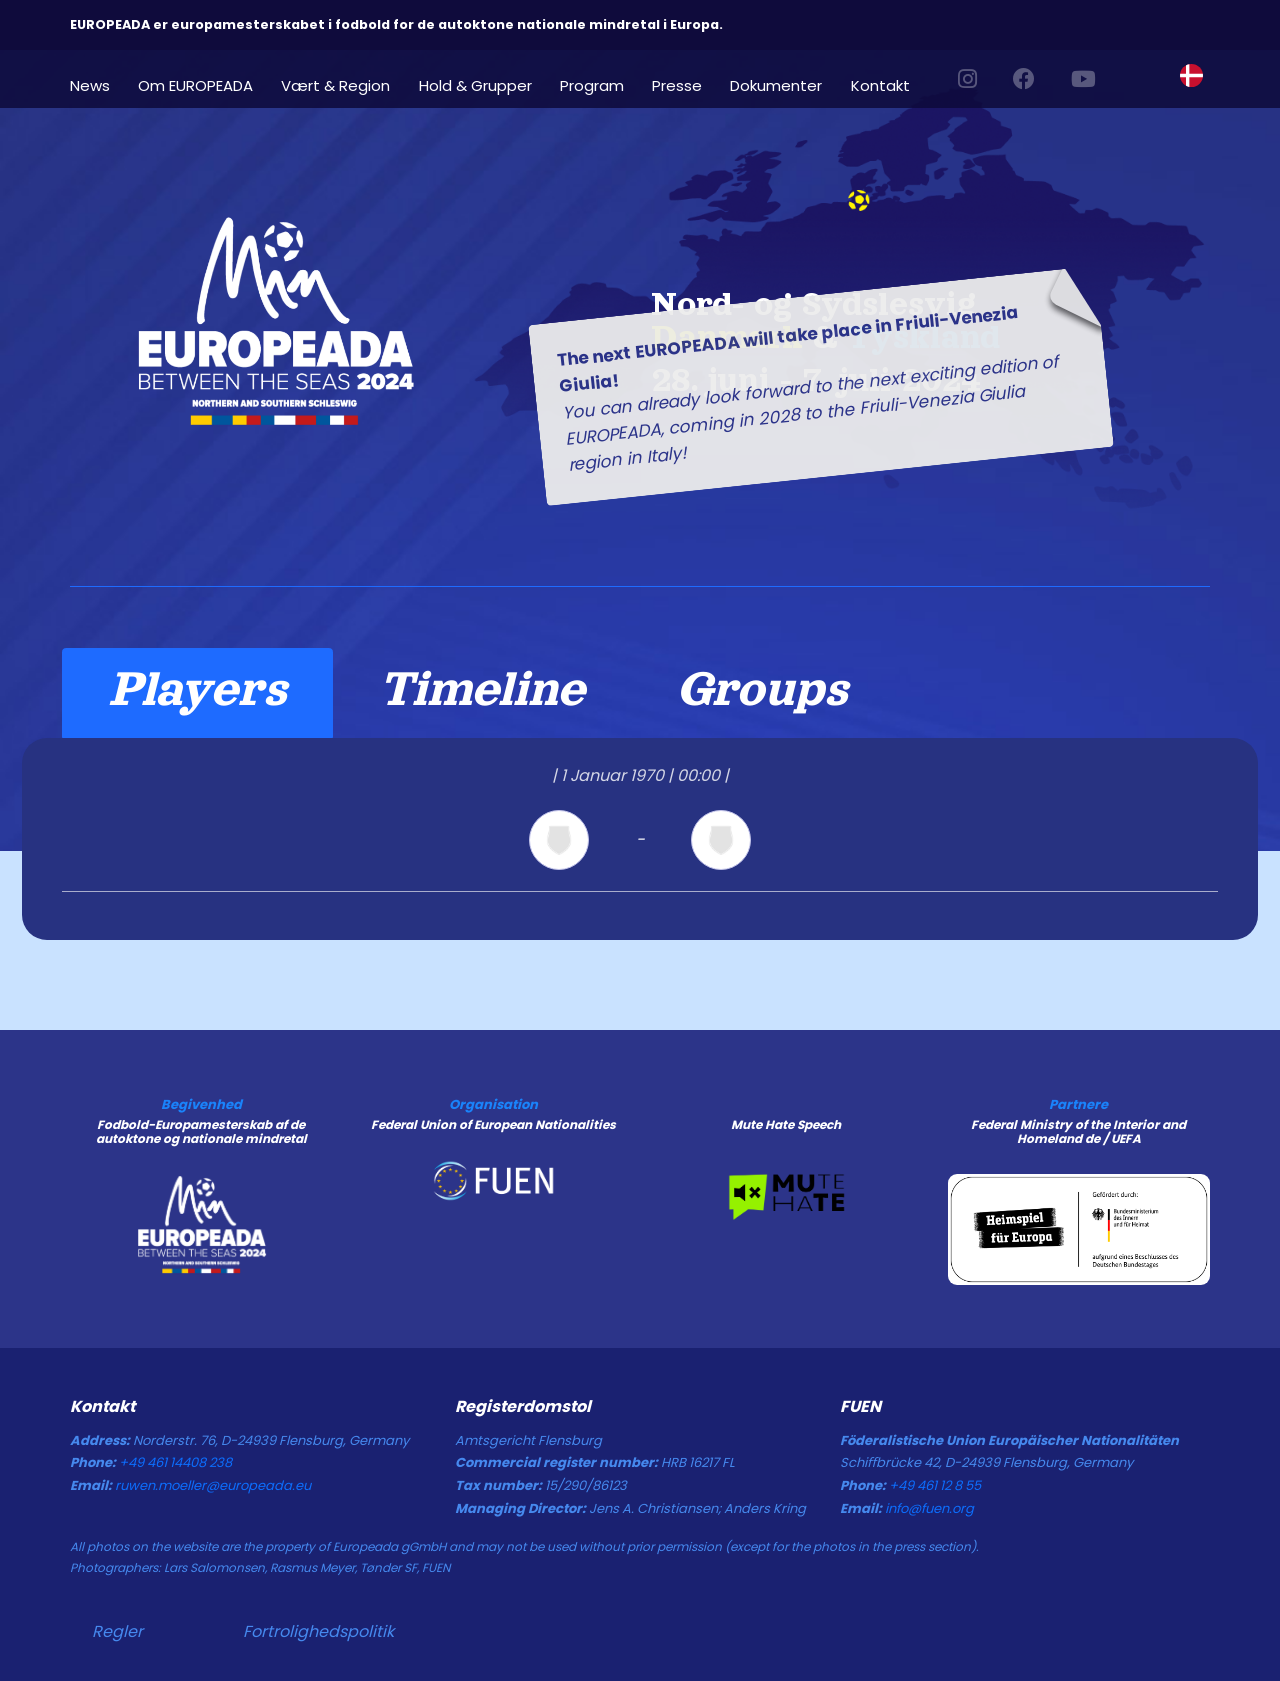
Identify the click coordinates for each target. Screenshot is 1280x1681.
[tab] (197, 693)
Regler (117, 1631)
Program (592, 84)
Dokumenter (776, 84)
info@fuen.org (929, 1508)
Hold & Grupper (475, 84)
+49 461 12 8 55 (935, 1485)
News (90, 84)
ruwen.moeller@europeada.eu (213, 1485)
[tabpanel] (640, 839)
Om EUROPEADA (195, 84)
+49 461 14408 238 (175, 1462)
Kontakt (880, 84)
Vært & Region (335, 84)
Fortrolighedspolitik (318, 1631)
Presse (677, 84)
